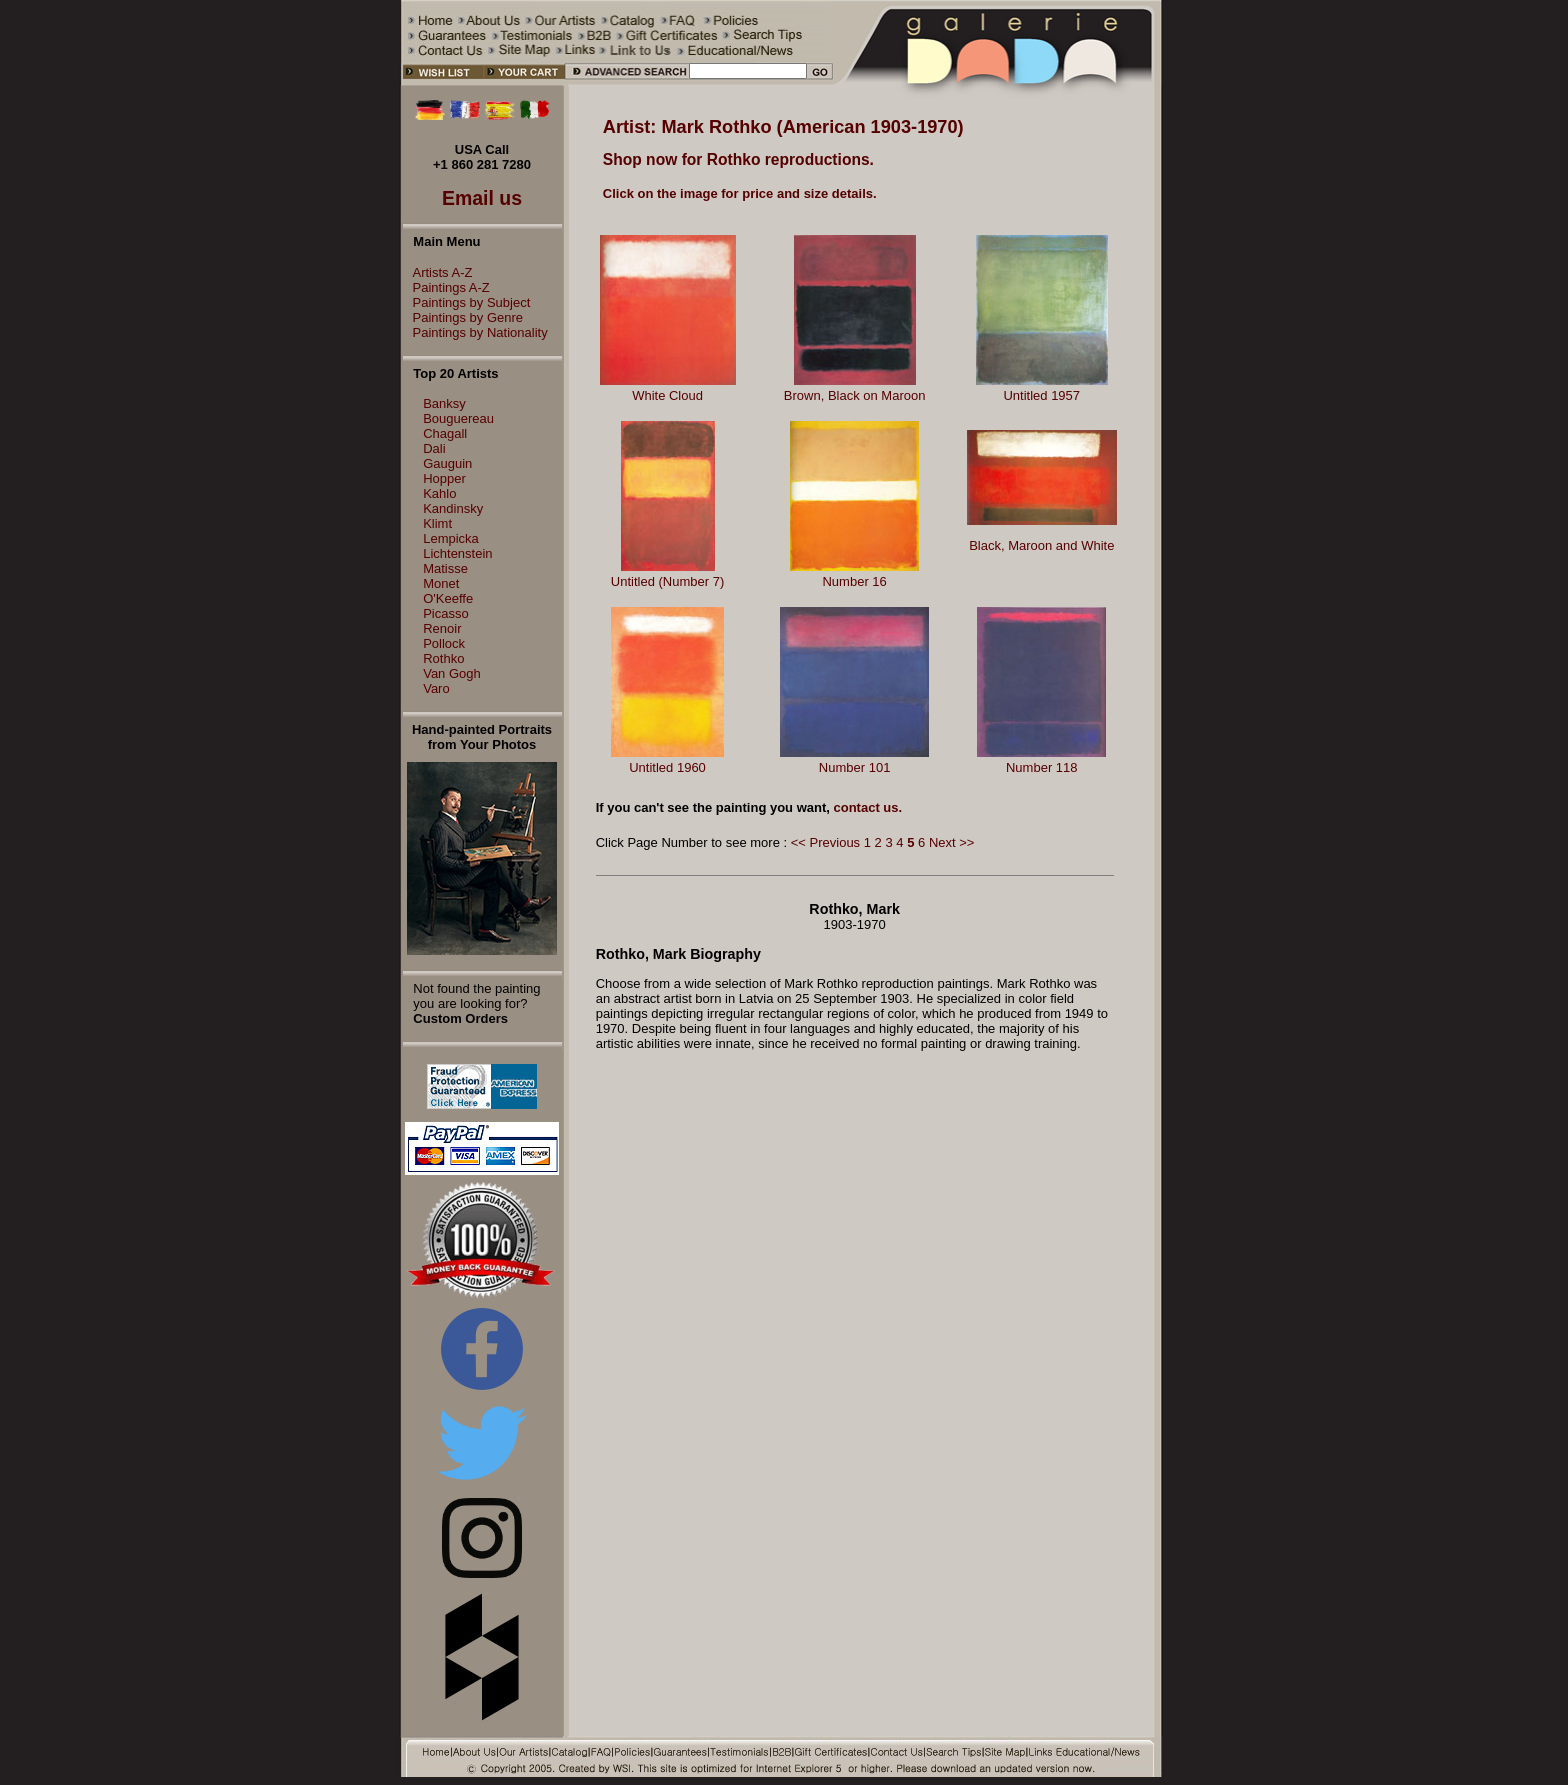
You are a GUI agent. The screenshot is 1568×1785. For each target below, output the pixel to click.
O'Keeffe (448, 598)
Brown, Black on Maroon (855, 395)
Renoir (442, 628)
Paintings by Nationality (475, 332)
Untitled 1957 (1041, 395)
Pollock (444, 643)
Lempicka (451, 538)
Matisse (445, 568)
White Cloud (667, 395)
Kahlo (439, 493)
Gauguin (447, 463)
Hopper (444, 478)
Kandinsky (453, 508)
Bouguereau (458, 418)
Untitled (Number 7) (667, 581)
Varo (436, 688)
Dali (434, 448)
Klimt (437, 523)
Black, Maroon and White (1041, 545)
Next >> (952, 842)
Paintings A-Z (446, 287)
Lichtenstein (457, 553)
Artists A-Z (438, 272)
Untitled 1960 (667, 767)
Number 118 (1042, 767)
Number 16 (854, 581)
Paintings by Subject (467, 302)
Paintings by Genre (463, 317)
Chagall (445, 433)
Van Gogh (452, 673)
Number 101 (855, 767)
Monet (441, 583)
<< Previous (825, 842)
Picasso (446, 613)
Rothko (443, 658)
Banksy (444, 403)
